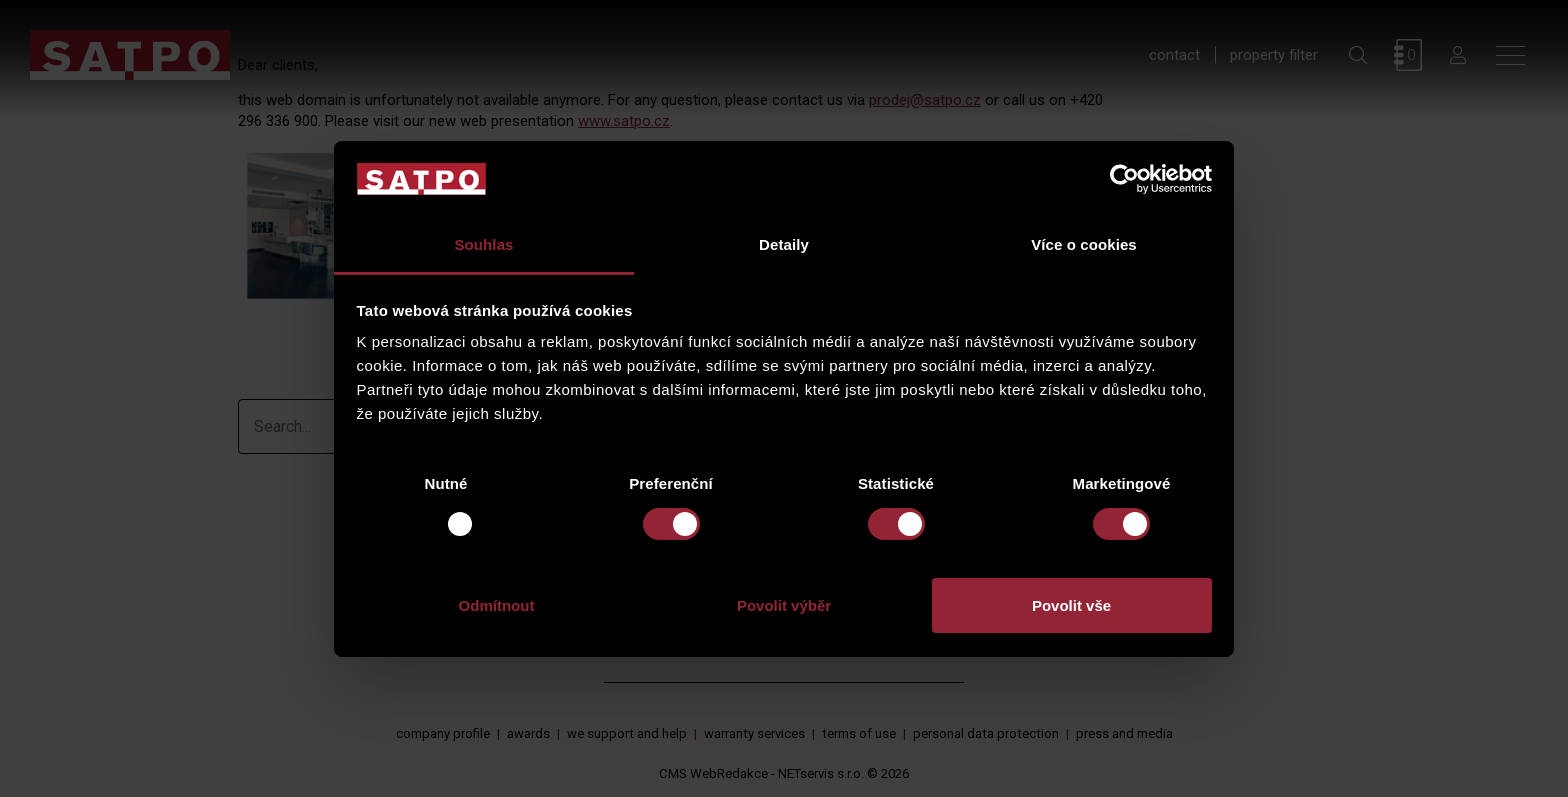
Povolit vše (1071, 605)
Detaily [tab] (784, 244)
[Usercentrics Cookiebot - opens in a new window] (1124, 179)
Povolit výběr (784, 605)
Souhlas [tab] (483, 244)
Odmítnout (497, 605)
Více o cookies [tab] (1084, 244)
